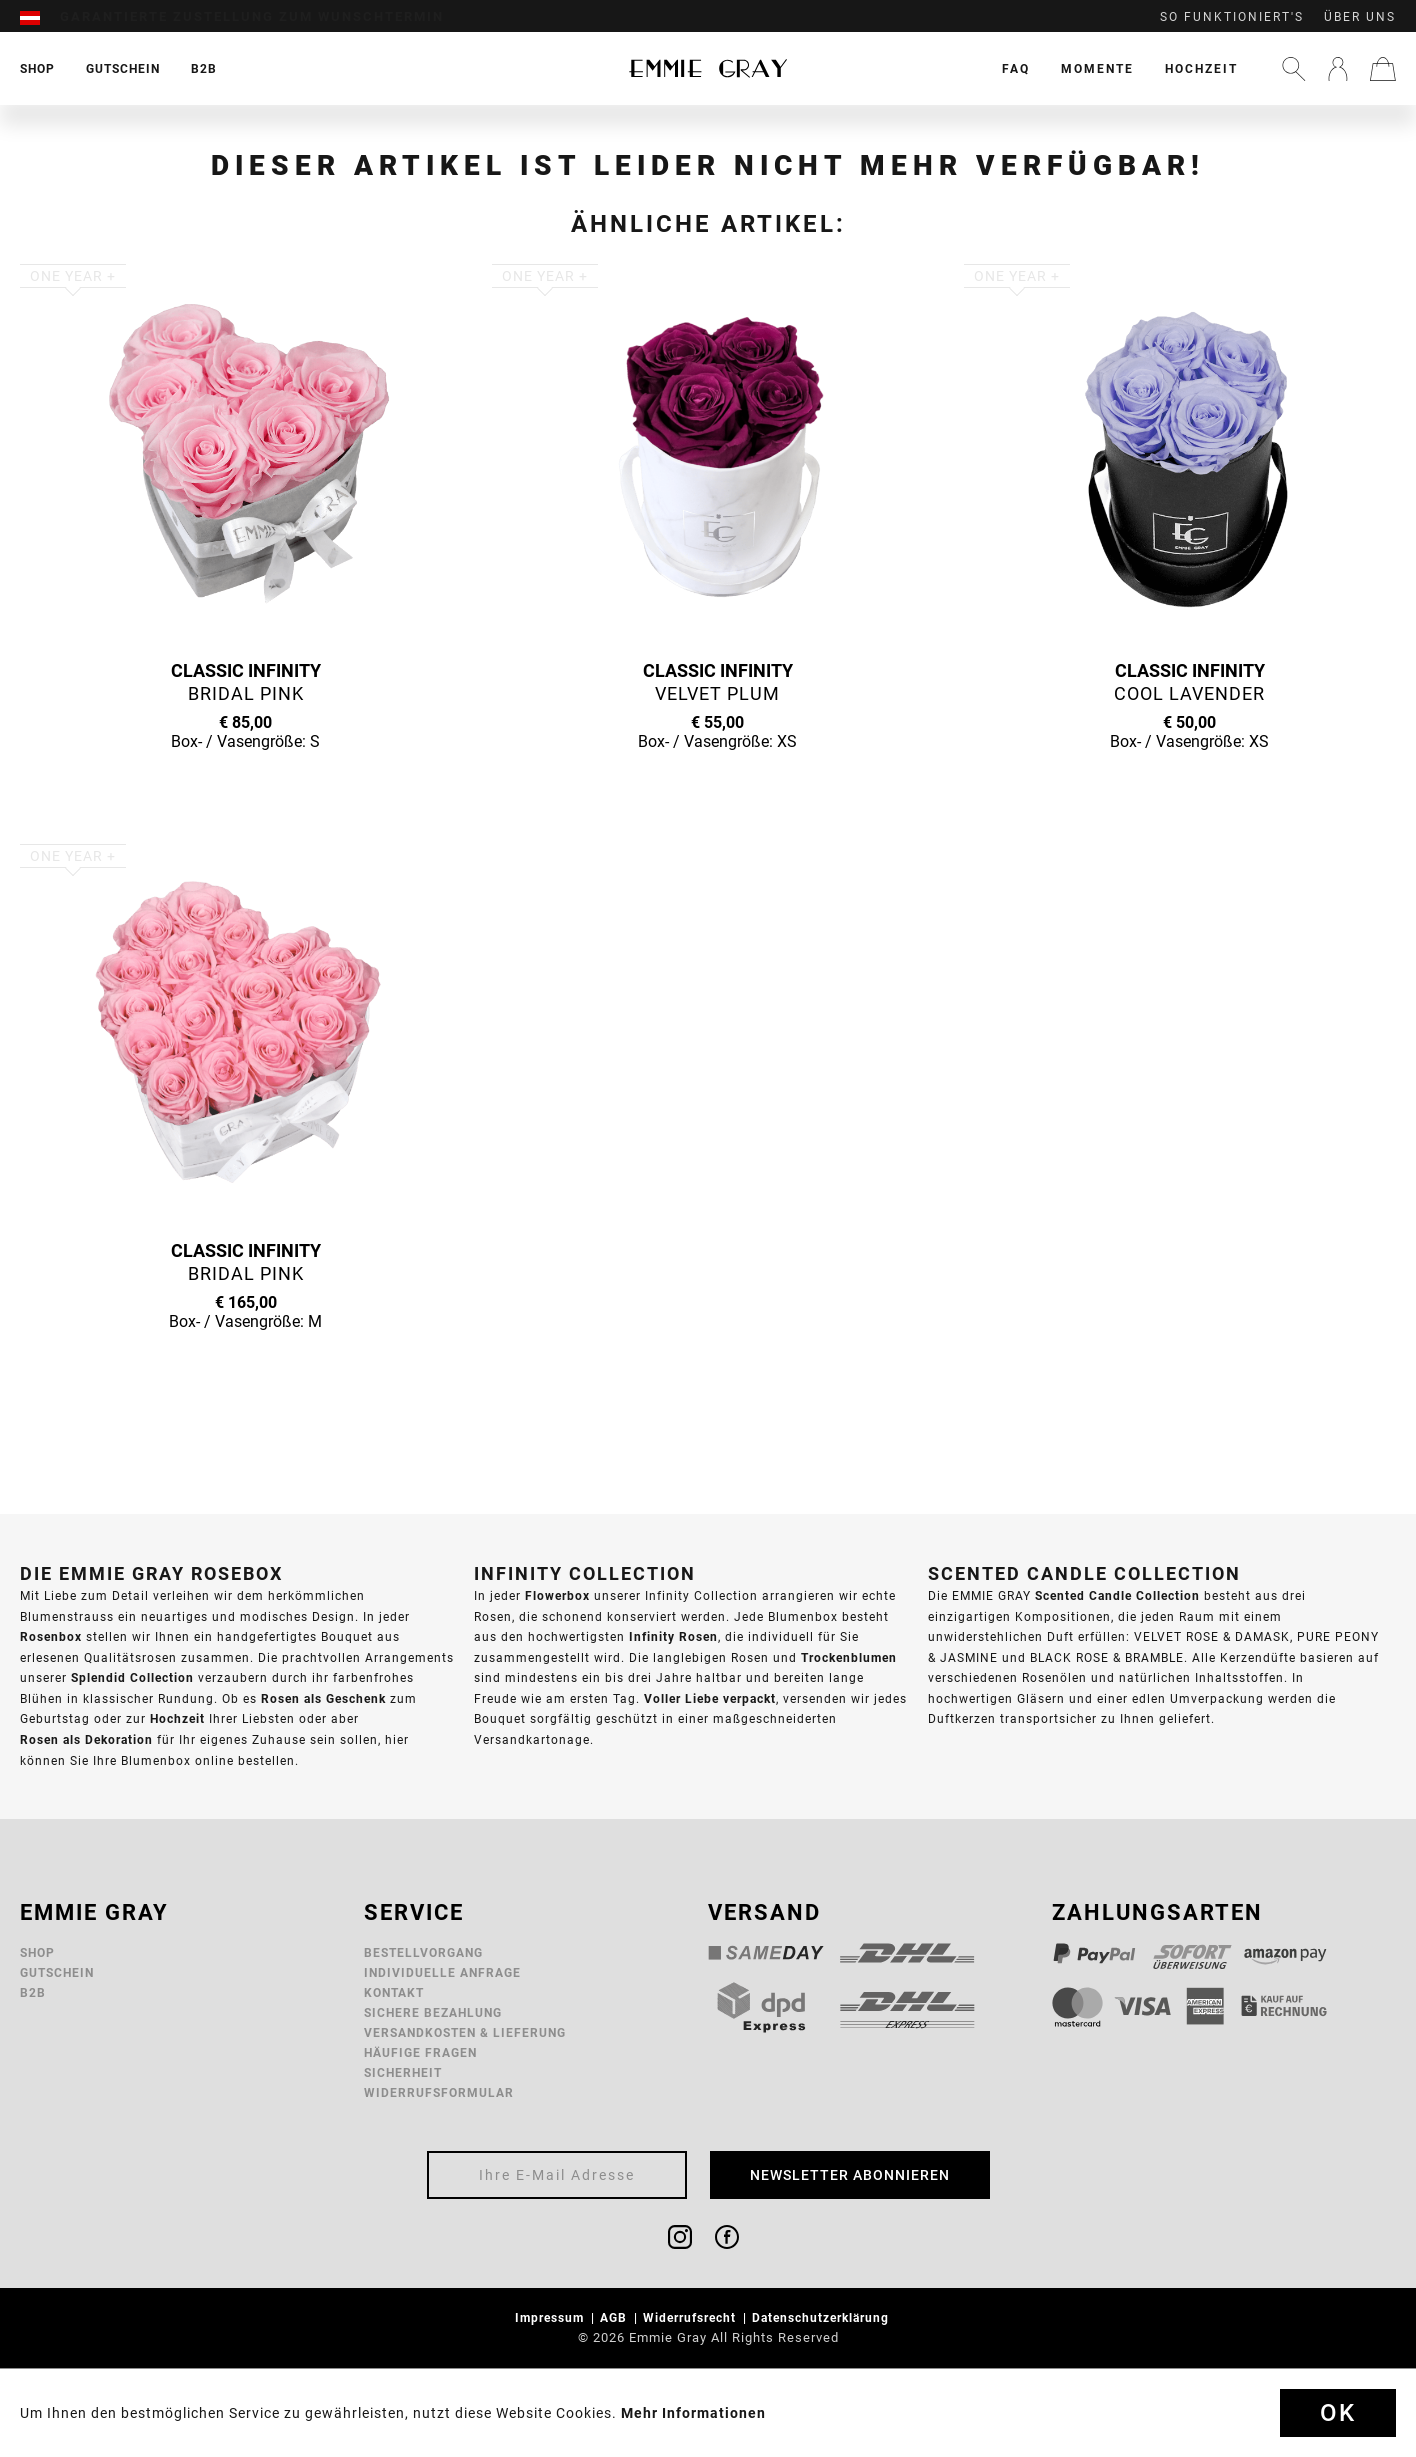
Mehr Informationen (693, 2413)
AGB (615, 2317)
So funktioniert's (1232, 17)
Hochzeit (1201, 68)
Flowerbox (557, 1595)
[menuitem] (40, 17)
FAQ (1016, 68)
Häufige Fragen (420, 2052)
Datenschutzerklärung (822, 2317)
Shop (37, 1952)
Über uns (1360, 17)
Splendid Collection (132, 1677)
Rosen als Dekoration (86, 1739)
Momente (1097, 68)
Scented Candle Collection (1117, 1595)
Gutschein (57, 1972)
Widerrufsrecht (691, 2317)
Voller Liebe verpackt (710, 1698)
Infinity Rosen (673, 1636)
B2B (33, 1992)
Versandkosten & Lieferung (465, 2032)
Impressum (551, 2317)
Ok (1338, 2413)
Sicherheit (403, 2072)
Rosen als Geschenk (323, 1698)
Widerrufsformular (439, 2092)
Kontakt (394, 1992)
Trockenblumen (849, 1657)
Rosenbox (51, 1636)
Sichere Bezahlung (433, 2012)
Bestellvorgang (423, 1952)
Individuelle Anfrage (442, 1972)
